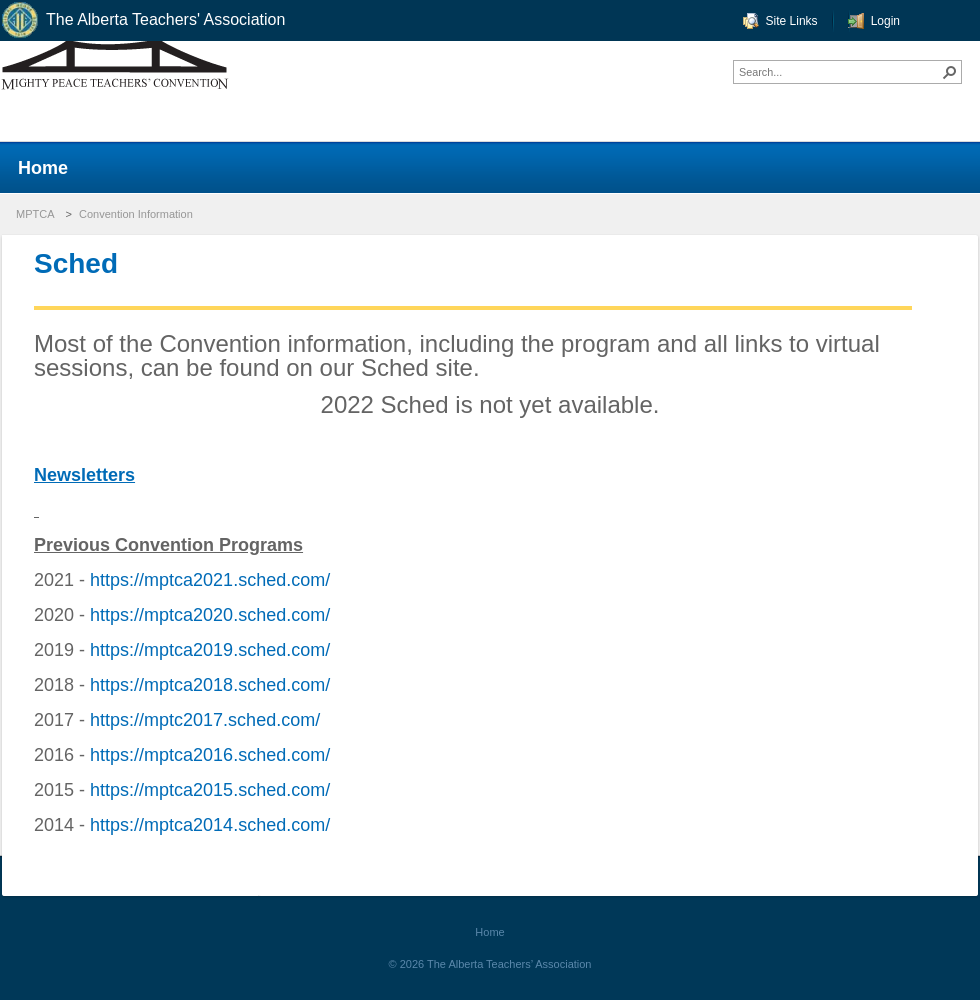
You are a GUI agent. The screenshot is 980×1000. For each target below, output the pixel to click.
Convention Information (136, 214)
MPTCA (35, 214)
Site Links (792, 21)
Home (489, 932)
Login (885, 21)
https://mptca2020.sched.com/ (210, 615)
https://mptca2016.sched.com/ (210, 755)
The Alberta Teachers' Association (142, 20)
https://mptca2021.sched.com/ (210, 580)
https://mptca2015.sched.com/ (210, 790)
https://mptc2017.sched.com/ (205, 720)
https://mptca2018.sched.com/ (210, 685)
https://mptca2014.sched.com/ (210, 825)
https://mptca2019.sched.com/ (210, 650)
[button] (950, 72)
